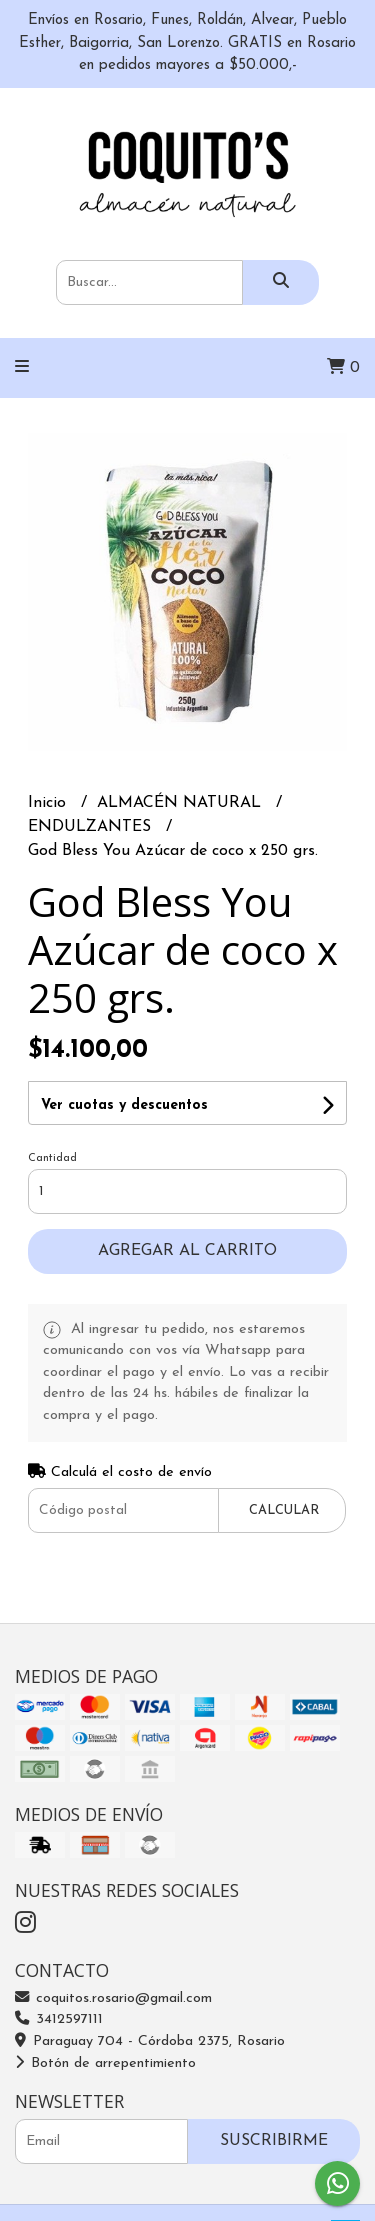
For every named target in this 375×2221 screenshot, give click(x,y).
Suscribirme (274, 2141)
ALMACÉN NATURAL (181, 803)
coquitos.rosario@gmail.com (113, 1998)
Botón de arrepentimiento (105, 2063)
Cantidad (52, 1158)
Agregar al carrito (187, 1251)
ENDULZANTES (92, 827)
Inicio (49, 803)
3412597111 (59, 2019)
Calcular (284, 1510)
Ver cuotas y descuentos (124, 1105)
